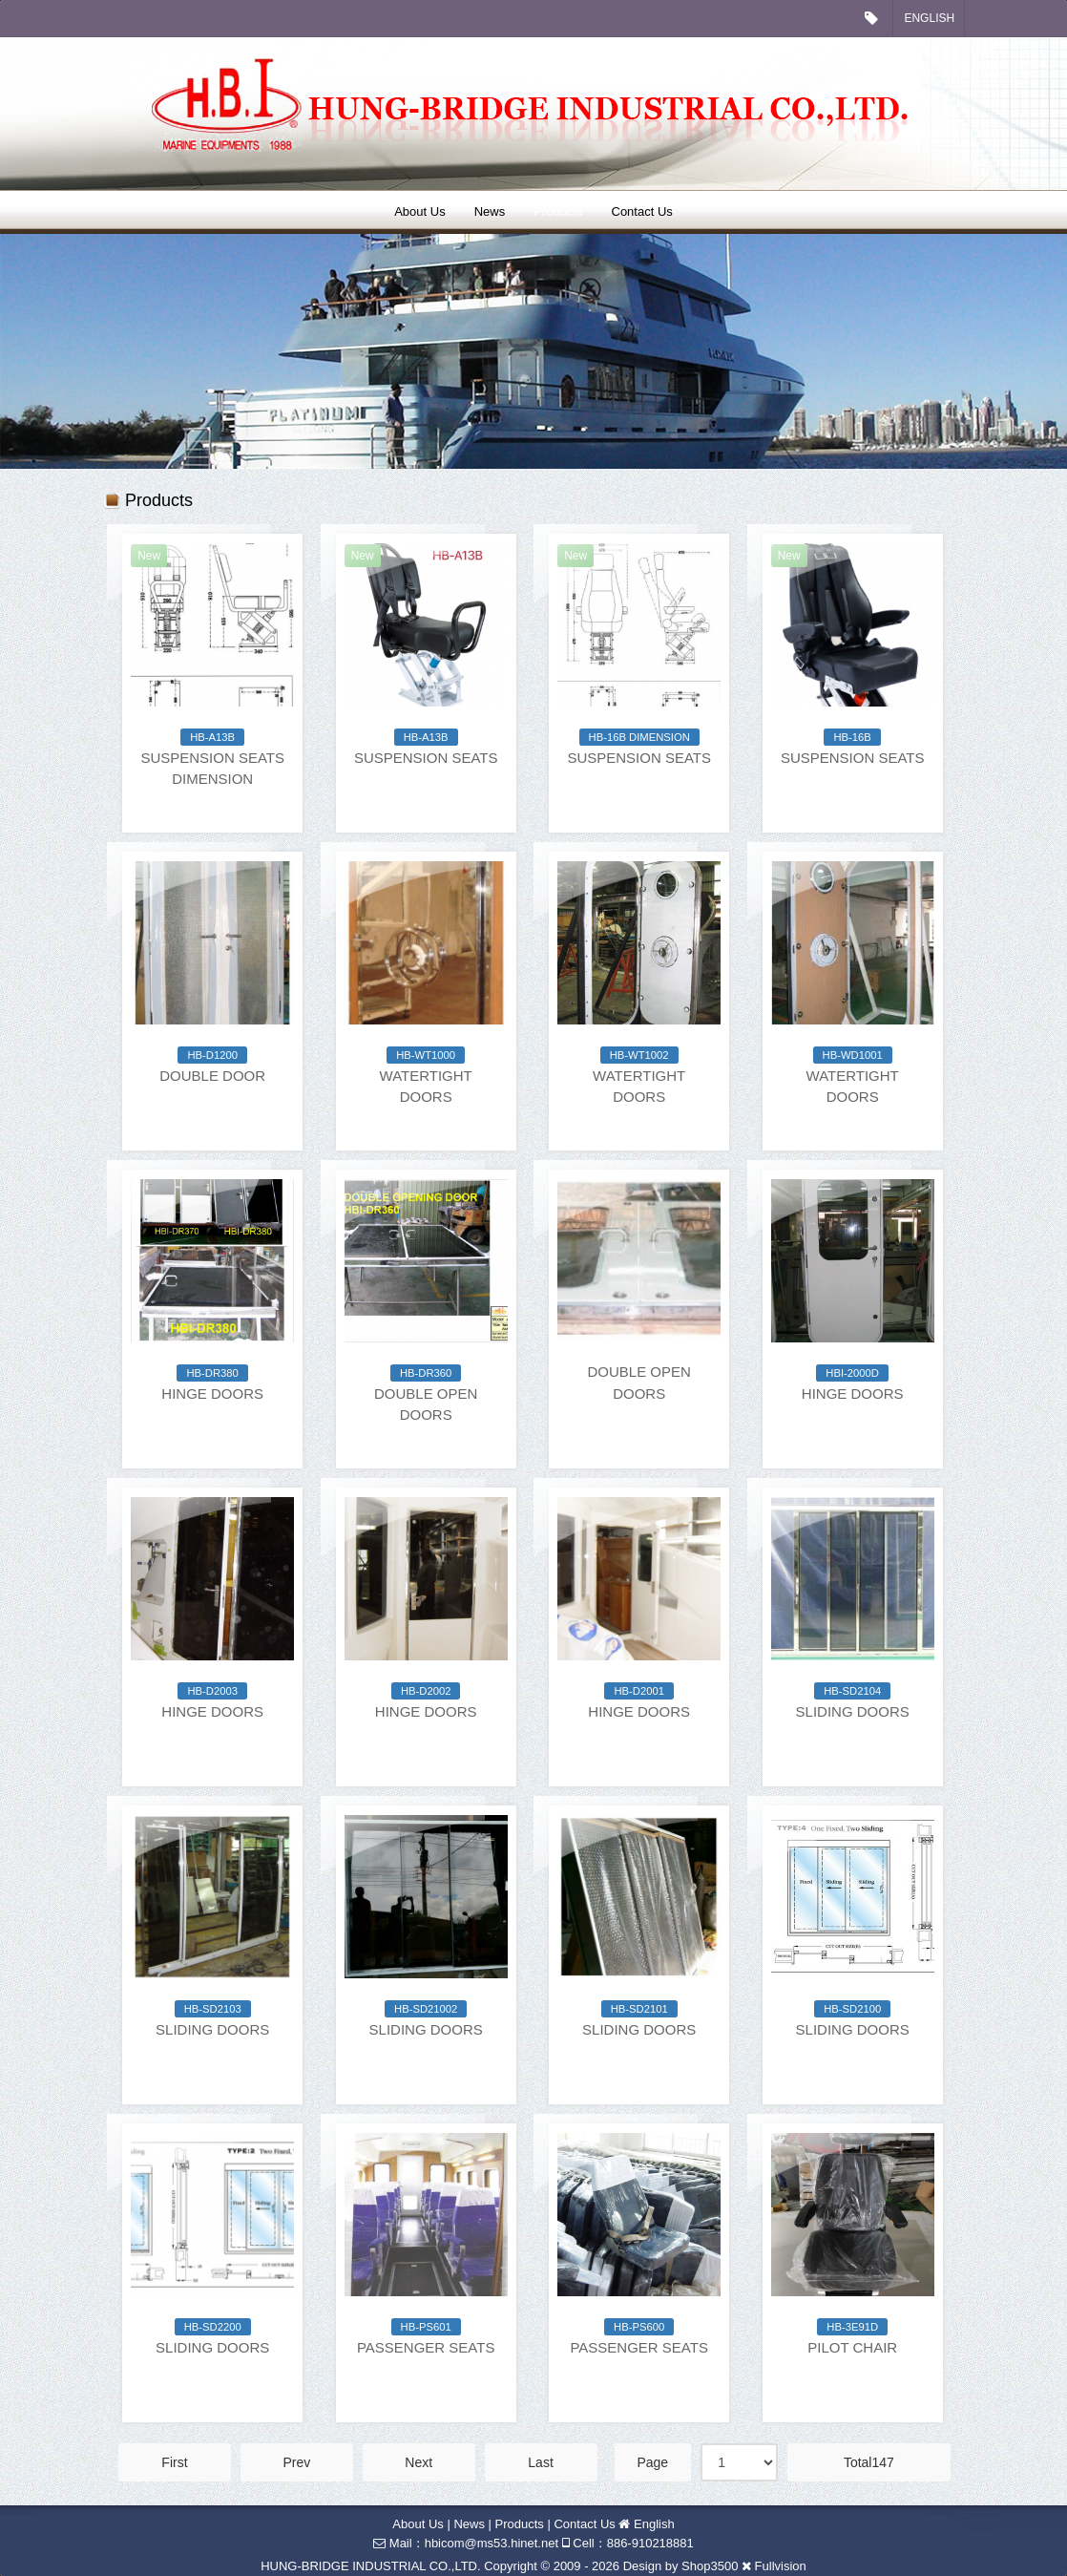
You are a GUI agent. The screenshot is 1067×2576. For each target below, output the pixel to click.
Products (558, 211)
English (929, 18)
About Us (419, 211)
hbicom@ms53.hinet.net (491, 2543)
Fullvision (780, 2566)
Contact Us (642, 211)
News (490, 211)
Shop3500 (709, 2566)
